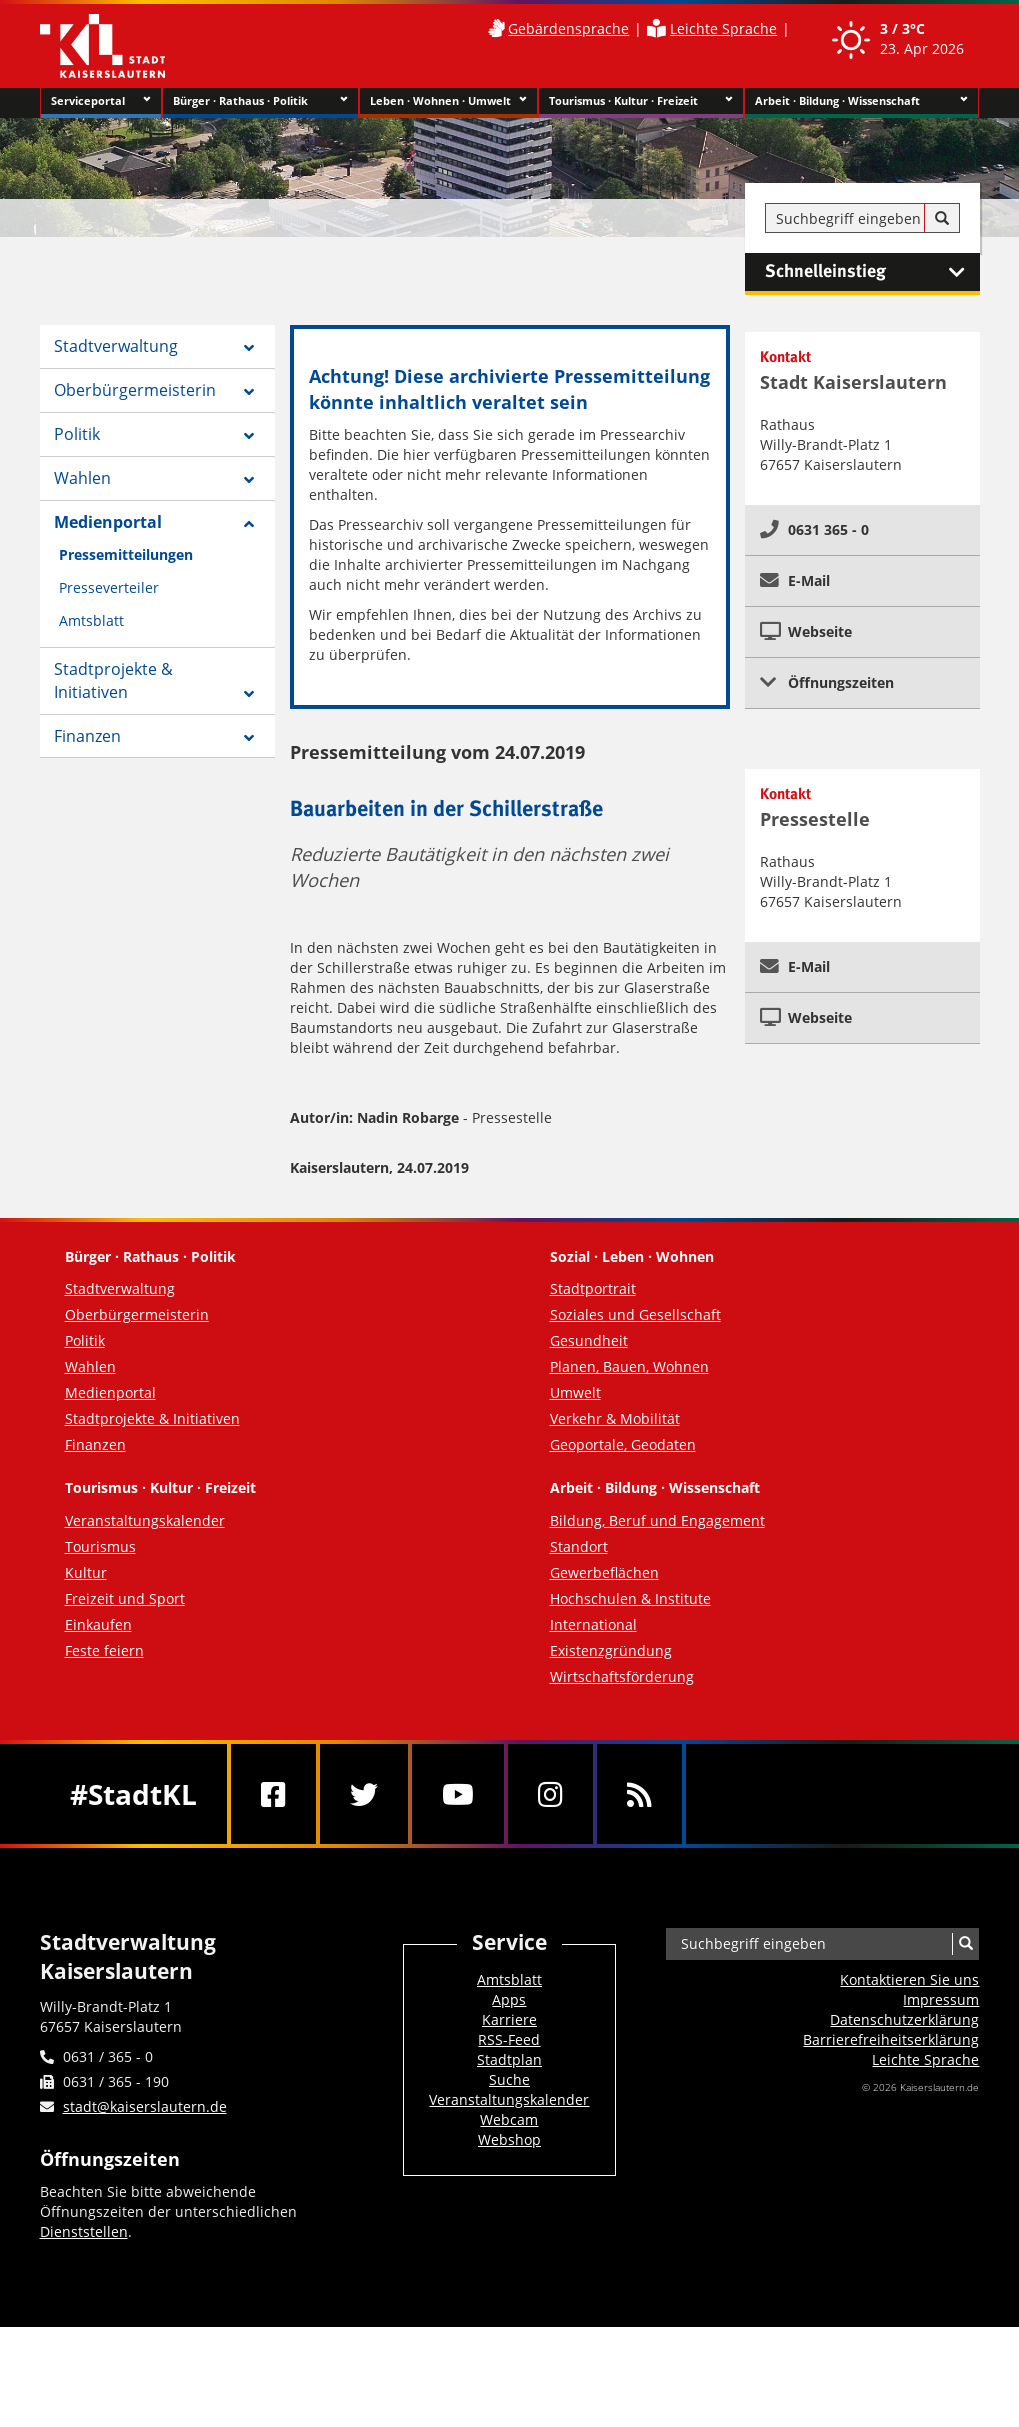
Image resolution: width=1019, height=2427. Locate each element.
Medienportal (108, 522)
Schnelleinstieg (872, 272)
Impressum (941, 1999)
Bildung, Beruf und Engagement (657, 1520)
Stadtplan (509, 2059)
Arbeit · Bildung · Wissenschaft (861, 101)
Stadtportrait (593, 1288)
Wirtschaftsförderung (622, 1676)
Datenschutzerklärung (904, 2019)
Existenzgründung (611, 1650)
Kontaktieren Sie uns (909, 1979)
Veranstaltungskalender (145, 1520)
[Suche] (942, 219)
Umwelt (575, 1392)
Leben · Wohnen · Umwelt (448, 101)
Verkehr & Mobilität (615, 1418)
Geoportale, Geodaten (623, 1444)
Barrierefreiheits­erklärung (891, 2039)
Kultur (86, 1572)
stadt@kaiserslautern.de (145, 2106)
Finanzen (87, 736)
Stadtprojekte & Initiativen (113, 680)
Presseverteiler (109, 587)
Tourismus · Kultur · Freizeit (641, 101)
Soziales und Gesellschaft (635, 1314)
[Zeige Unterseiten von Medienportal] (249, 524)
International (593, 1624)
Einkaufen (98, 1624)
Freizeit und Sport (125, 1598)
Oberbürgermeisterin (135, 390)
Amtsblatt (91, 620)
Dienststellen (84, 2231)
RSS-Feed (509, 2039)
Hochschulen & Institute (630, 1598)
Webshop (509, 2139)
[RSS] (639, 1794)
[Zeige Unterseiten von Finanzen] (249, 738)
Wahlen (82, 478)
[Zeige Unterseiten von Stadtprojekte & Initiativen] (249, 694)
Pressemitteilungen (126, 554)
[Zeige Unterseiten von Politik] (249, 436)
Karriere (509, 2019)
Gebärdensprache (568, 28)
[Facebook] (273, 1794)
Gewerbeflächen (604, 1572)
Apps (509, 1999)
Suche (509, 2079)
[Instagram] (550, 1794)
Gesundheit (589, 1340)
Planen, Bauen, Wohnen (629, 1366)
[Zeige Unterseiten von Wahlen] (249, 480)
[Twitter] (364, 1794)
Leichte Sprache (723, 28)
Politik (77, 434)
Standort (579, 1546)
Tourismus (100, 1546)
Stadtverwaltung (116, 346)
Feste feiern (104, 1650)
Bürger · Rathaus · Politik (260, 101)
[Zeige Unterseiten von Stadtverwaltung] (249, 348)
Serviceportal (101, 101)
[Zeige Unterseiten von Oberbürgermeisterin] (249, 392)
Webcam (509, 2119)
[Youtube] (458, 1794)
